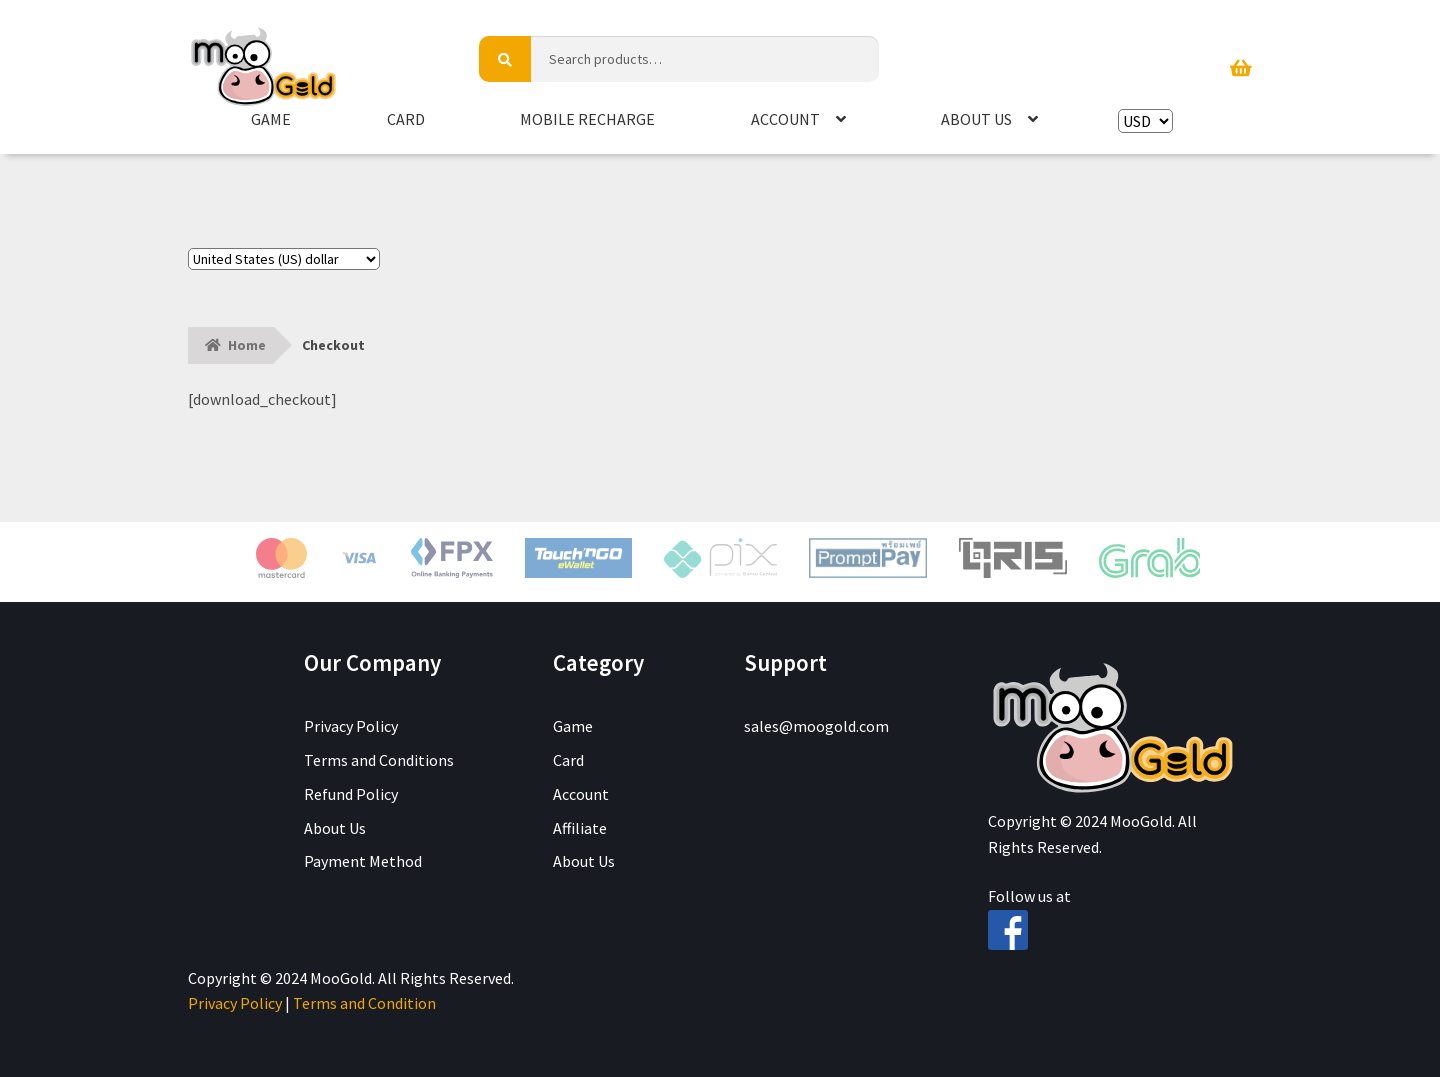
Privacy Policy (351, 726)
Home (247, 345)
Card (406, 119)
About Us (976, 119)
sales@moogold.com (816, 726)
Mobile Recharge (587, 119)
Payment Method (363, 861)
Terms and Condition (364, 1003)
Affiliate (580, 828)
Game (271, 119)
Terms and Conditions (379, 760)
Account (785, 119)
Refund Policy (351, 794)
